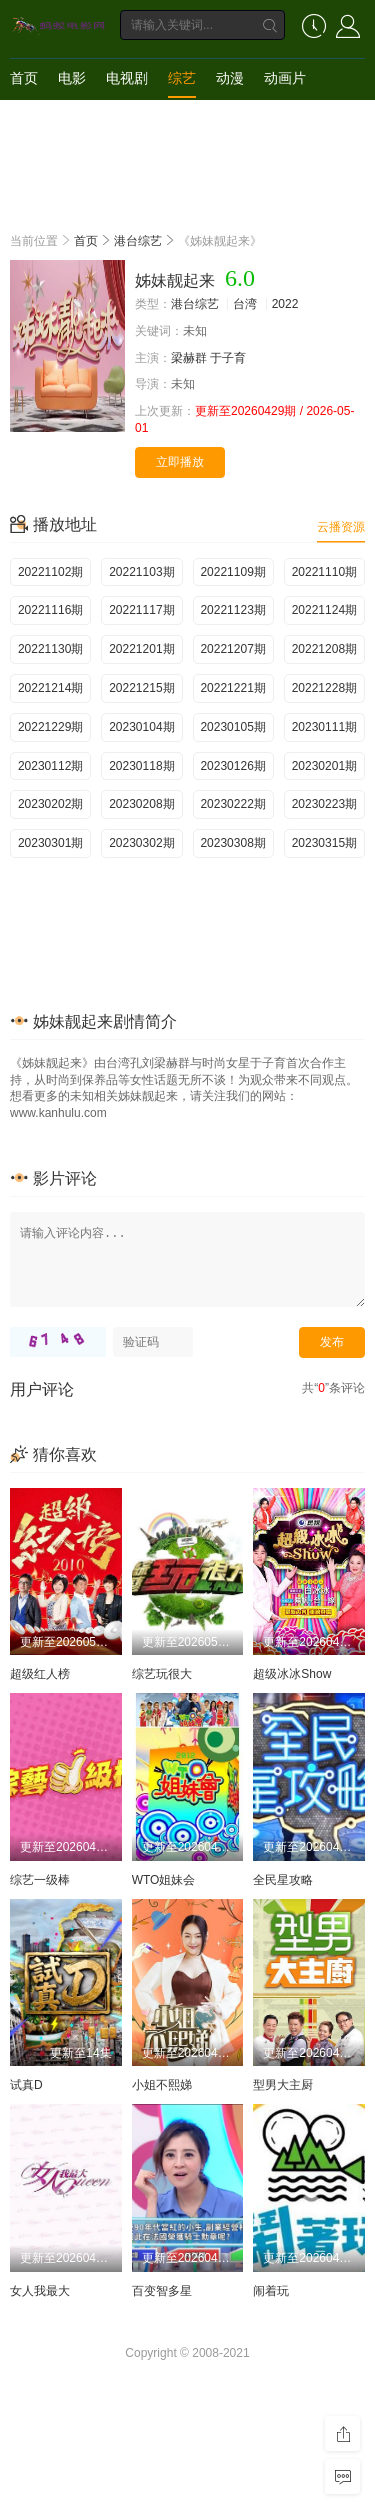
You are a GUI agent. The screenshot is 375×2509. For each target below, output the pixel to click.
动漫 (230, 78)
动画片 (285, 78)
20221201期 (141, 649)
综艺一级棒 (40, 1880)
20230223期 (324, 804)
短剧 (24, 118)
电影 (72, 78)
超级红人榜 (40, 1674)
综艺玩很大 (162, 1674)
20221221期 (232, 688)
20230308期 (232, 843)
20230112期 (50, 766)
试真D (26, 2085)
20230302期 (141, 843)
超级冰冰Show (292, 1674)
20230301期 (50, 843)
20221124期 (324, 610)
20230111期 (324, 727)
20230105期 (232, 727)
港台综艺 (138, 241)
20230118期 (141, 766)
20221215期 (141, 688)
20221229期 (50, 727)
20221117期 (141, 610)
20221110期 (324, 572)
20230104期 (141, 727)
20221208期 (324, 649)
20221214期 (50, 688)
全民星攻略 (283, 1880)
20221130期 (50, 649)
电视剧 (127, 78)
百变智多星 (162, 2291)
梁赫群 (189, 358)
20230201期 (324, 766)
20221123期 (232, 610)
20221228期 (324, 688)
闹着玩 (271, 2291)
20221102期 (50, 572)
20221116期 (50, 610)
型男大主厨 (283, 2085)
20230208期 (141, 804)
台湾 (245, 304)
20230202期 (50, 804)
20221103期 (141, 572)
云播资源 (341, 527)
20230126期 (232, 766)
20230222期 (232, 804)
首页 (24, 78)
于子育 (228, 358)
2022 (285, 304)
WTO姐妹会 (164, 1880)
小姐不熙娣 (162, 2085)
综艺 (182, 78)
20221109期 (232, 572)
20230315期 (324, 843)
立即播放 (180, 462)
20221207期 (232, 649)
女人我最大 (40, 2291)
